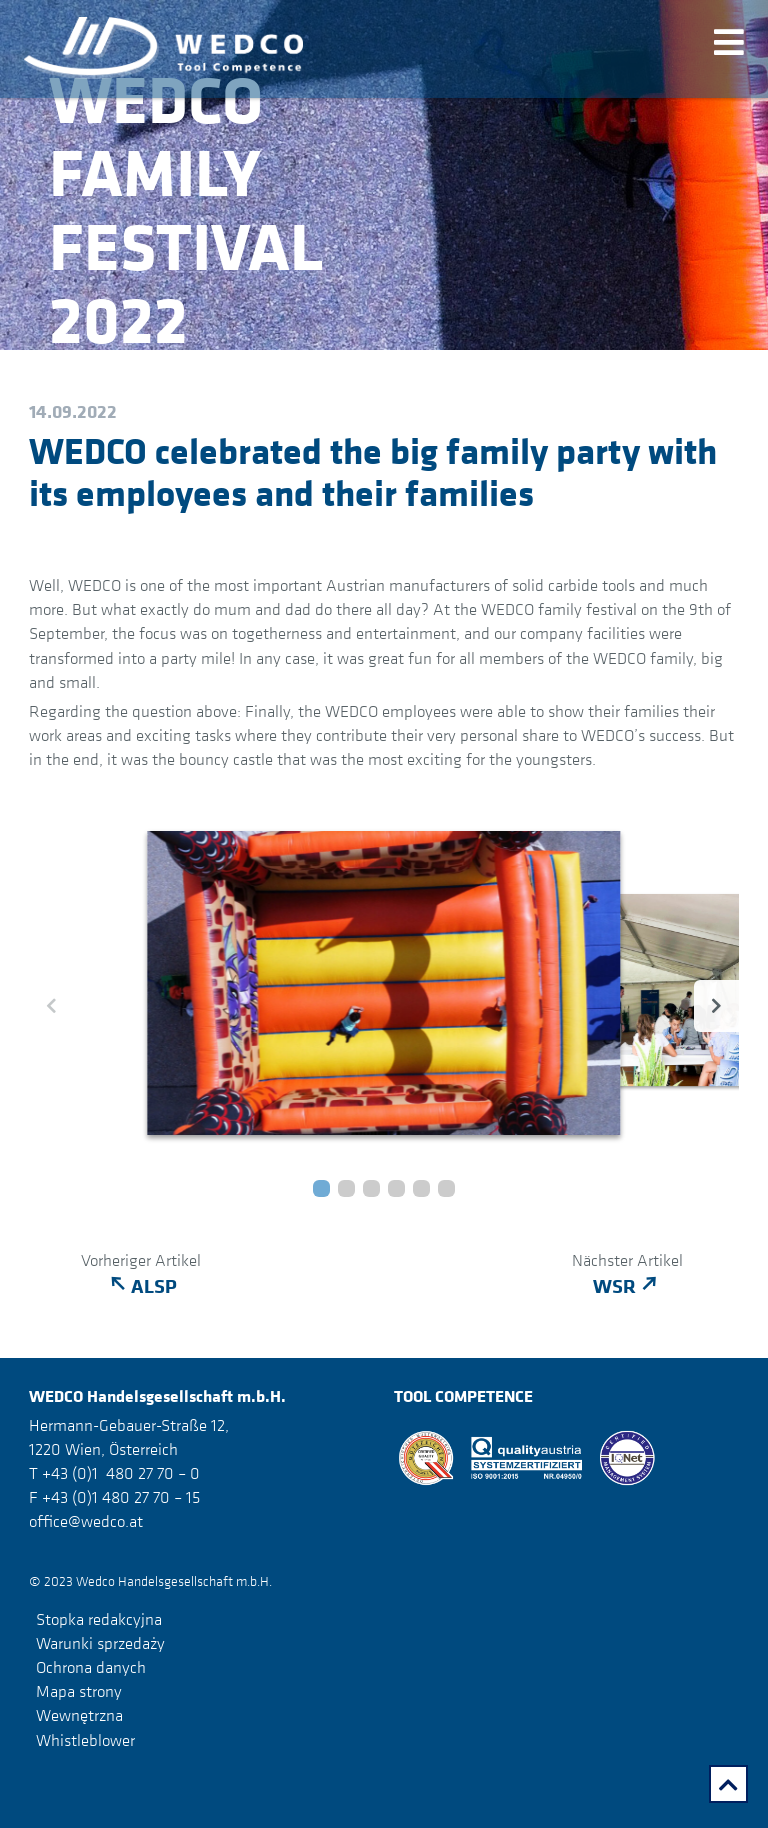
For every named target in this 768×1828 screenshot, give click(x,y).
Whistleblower (85, 1739)
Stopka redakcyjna (99, 1619)
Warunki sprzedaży (100, 1643)
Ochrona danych (91, 1667)
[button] (321, 1188)
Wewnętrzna (79, 1715)
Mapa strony (79, 1691)
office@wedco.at (86, 1521)
